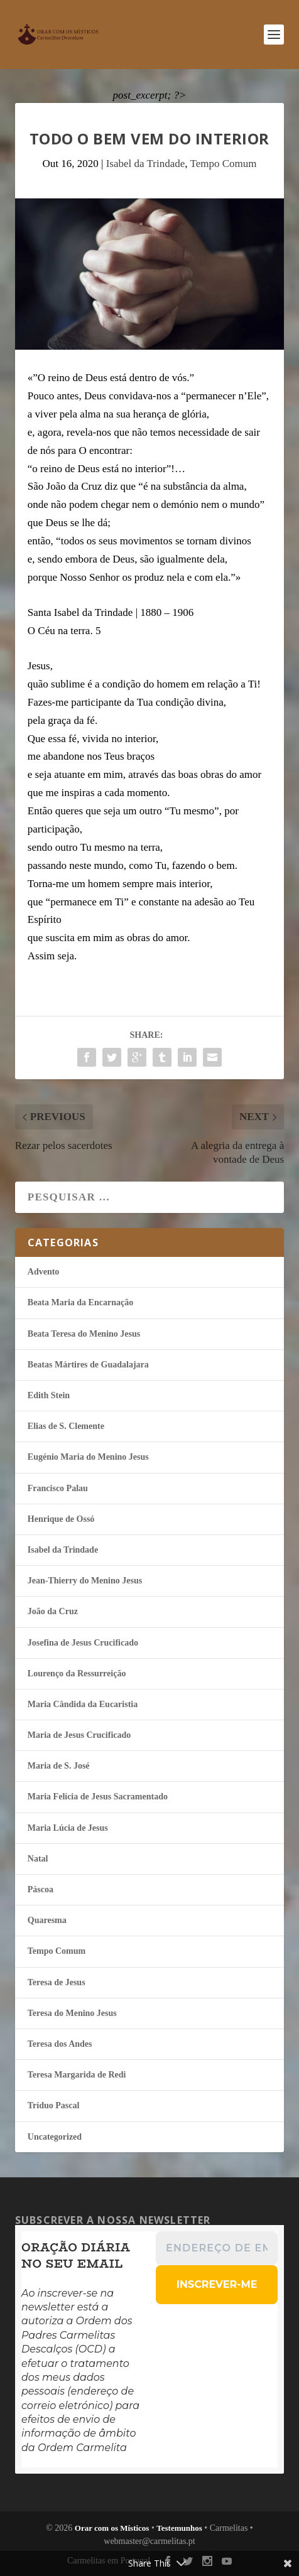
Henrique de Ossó (61, 1519)
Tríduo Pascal (54, 2105)
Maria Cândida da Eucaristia (83, 1704)
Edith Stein (49, 1395)
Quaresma (47, 1920)
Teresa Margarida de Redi (77, 2074)
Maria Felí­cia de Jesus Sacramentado (98, 1796)
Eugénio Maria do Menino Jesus (88, 1457)
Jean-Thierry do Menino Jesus (85, 1580)
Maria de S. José (59, 1765)
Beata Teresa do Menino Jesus (84, 1334)
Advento (44, 1271)
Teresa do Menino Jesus (72, 2013)
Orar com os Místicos (112, 2528)
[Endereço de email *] (217, 2248)
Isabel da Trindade (145, 164)
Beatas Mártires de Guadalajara (88, 1364)
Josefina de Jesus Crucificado (83, 1642)
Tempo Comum (223, 164)
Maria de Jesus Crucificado (79, 1735)
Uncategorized (55, 2137)
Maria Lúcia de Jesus (68, 1828)
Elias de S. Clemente (66, 1426)
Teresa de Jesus (56, 1982)
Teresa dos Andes (60, 2044)
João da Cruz (53, 1611)
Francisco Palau (58, 1488)
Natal (38, 1858)
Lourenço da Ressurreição (77, 1673)
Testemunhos (179, 2528)
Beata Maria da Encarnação (80, 1302)
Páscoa (40, 1889)
